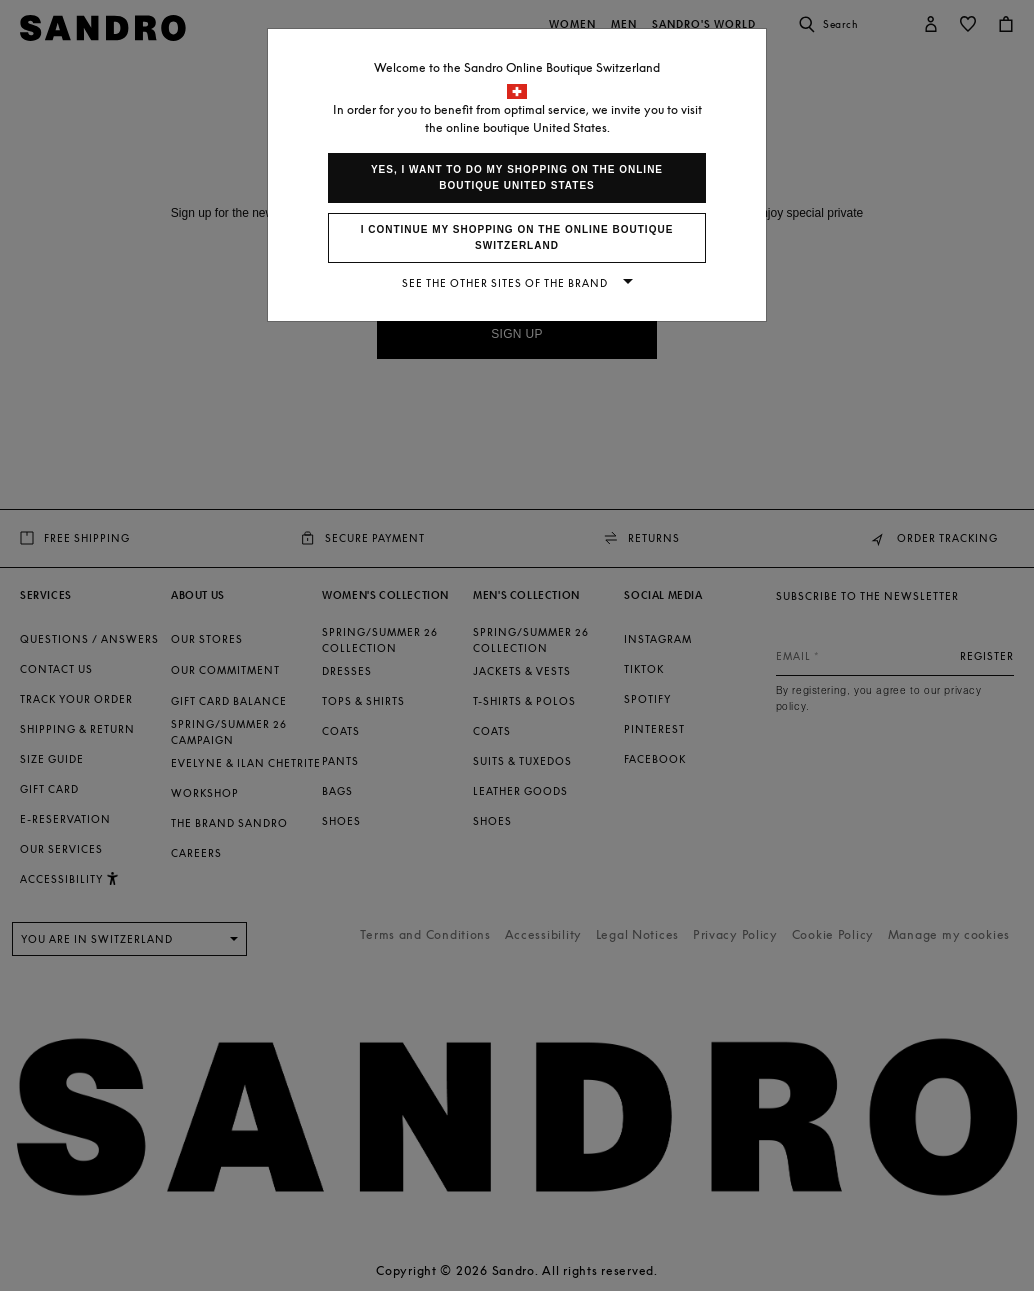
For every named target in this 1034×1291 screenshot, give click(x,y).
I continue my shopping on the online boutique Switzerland (517, 237)
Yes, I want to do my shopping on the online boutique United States (517, 177)
